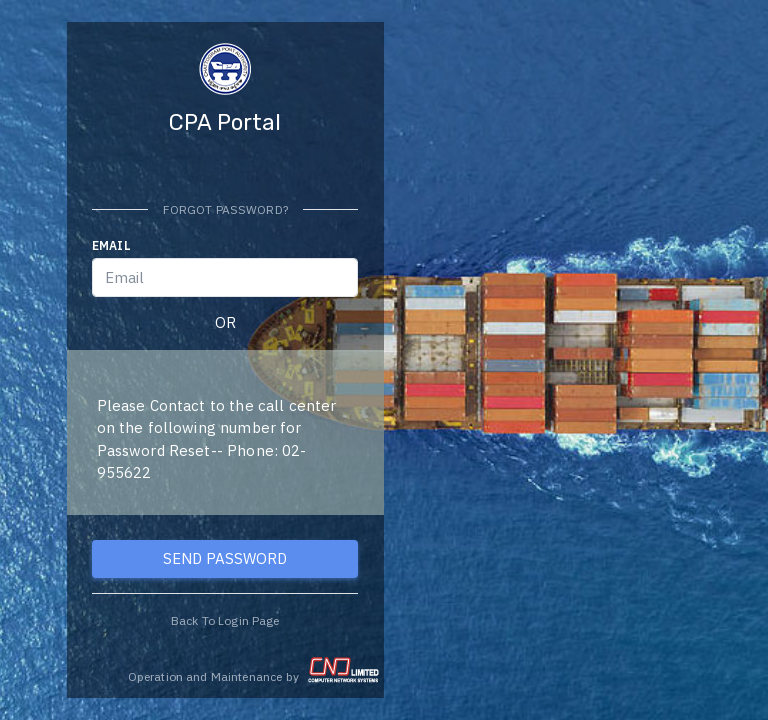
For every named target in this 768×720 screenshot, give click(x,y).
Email (111, 245)
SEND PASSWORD (225, 558)
